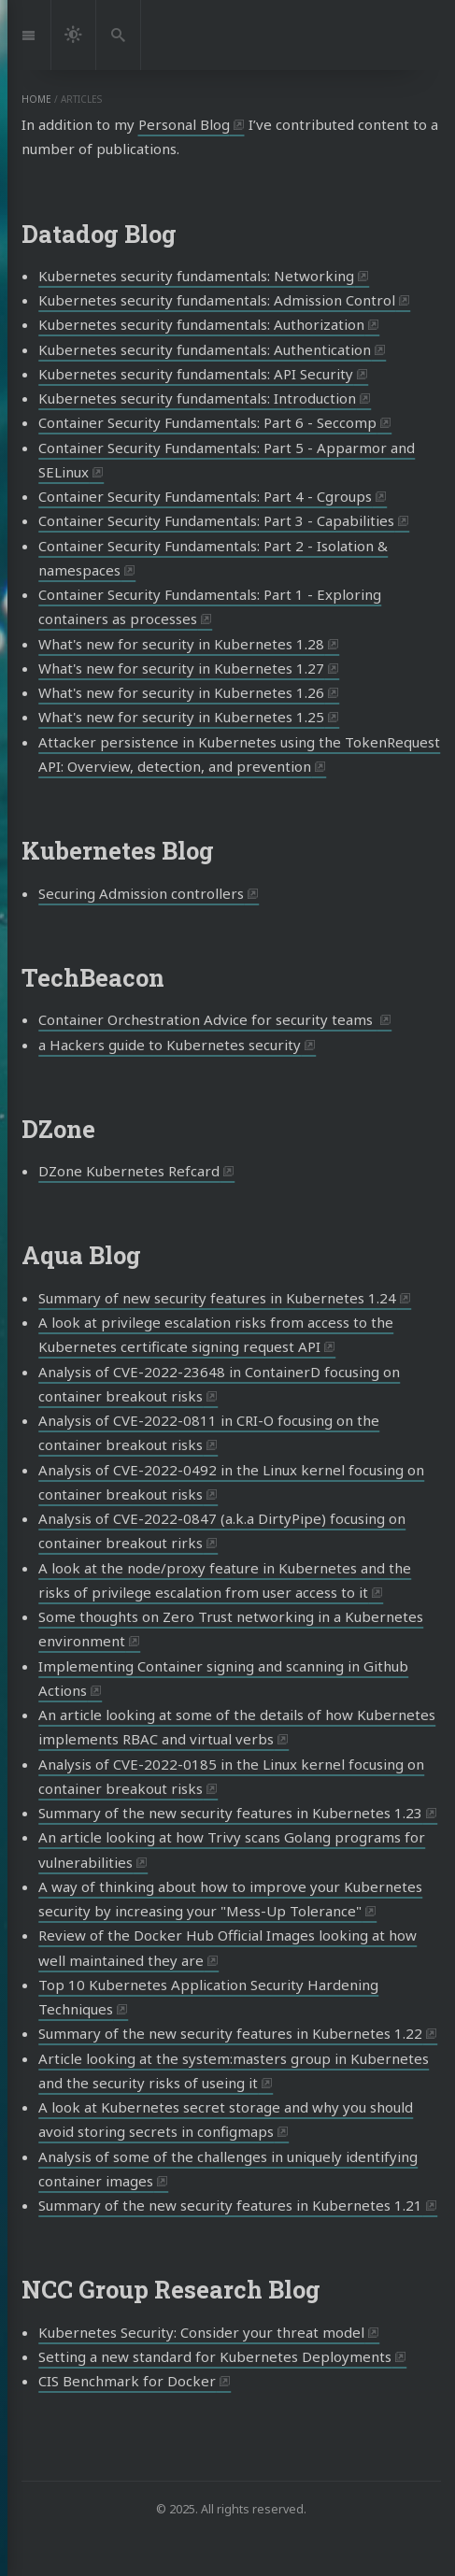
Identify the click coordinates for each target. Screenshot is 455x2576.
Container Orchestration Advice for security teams (207, 1019)
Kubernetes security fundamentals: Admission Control (216, 300)
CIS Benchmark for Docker (127, 2380)
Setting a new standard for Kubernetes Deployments (214, 2356)
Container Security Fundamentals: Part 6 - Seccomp (207, 422)
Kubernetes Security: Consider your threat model (201, 2332)
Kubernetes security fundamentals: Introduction (197, 398)
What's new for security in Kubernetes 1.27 (181, 668)
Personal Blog (184, 124)
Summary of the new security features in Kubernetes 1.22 (230, 2033)
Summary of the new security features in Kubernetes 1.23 (230, 1812)
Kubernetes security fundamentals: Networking (196, 275)
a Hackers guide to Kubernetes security (169, 1044)
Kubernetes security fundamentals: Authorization (201, 324)
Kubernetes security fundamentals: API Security (195, 373)
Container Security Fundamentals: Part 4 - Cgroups (205, 496)
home (36, 99)
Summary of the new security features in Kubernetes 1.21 (230, 2205)
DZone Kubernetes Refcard (129, 1170)
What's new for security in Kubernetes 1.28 (181, 643)
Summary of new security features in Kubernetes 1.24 (217, 1297)
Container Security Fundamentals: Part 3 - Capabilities (216, 520)
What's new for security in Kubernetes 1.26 (181, 692)
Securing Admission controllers (141, 893)
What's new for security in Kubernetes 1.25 (181, 716)
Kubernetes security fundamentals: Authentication (204, 349)
